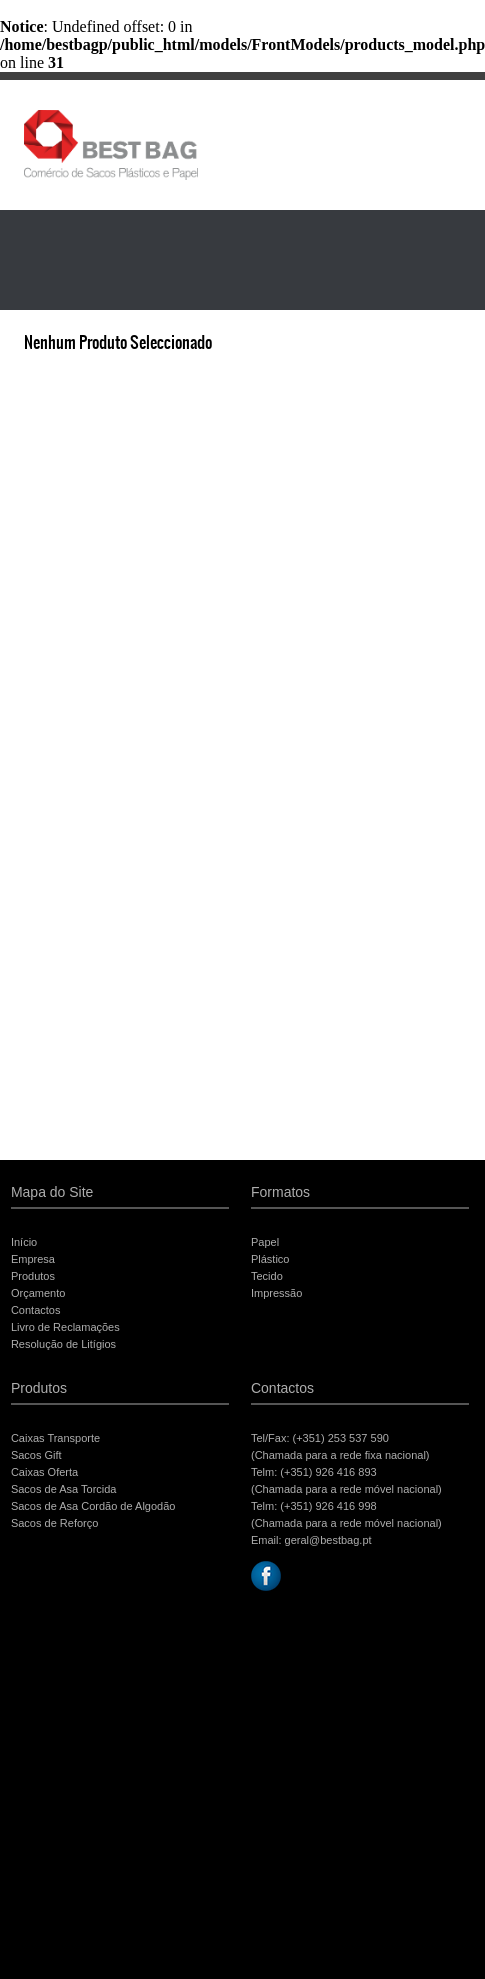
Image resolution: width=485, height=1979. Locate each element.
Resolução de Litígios (63, 1344)
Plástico (270, 1259)
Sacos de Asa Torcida (64, 1489)
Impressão (276, 1293)
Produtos (33, 1276)
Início (24, 1242)
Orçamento (38, 1293)
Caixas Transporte (55, 1438)
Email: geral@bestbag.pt (311, 1540)
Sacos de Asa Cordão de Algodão (93, 1506)
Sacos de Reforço (54, 1523)
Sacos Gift (36, 1455)
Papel (265, 1242)
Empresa (33, 1259)
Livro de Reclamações (65, 1327)
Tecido (267, 1276)
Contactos (36, 1310)
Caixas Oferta (44, 1472)
